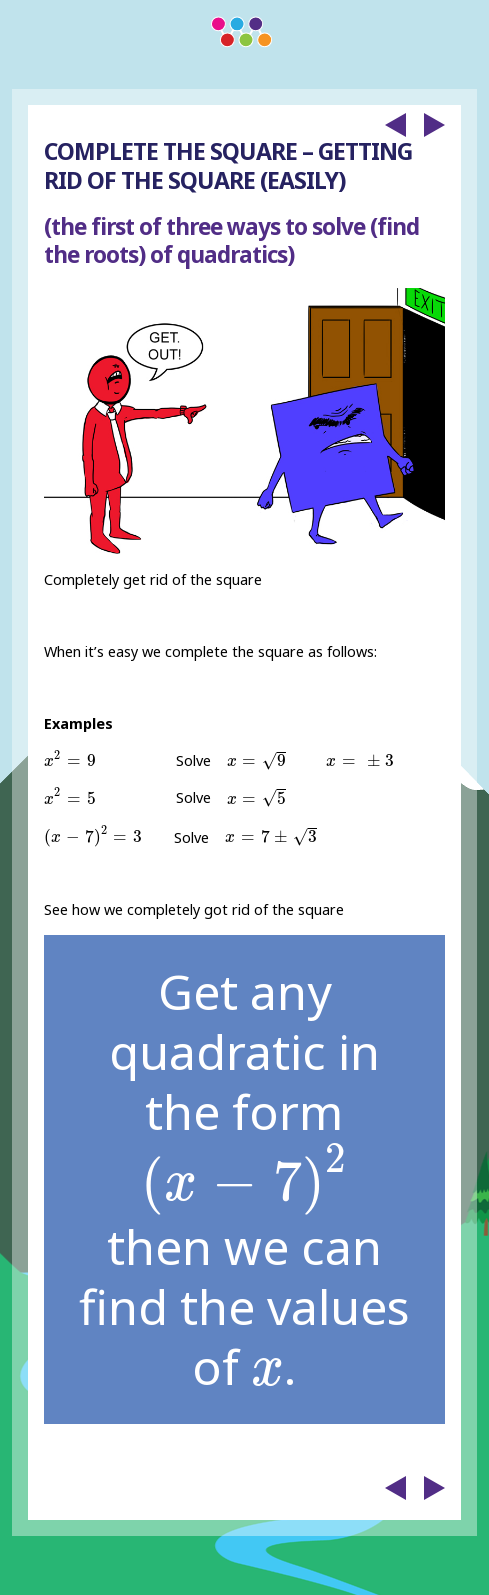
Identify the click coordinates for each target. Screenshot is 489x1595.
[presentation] (69, 758)
